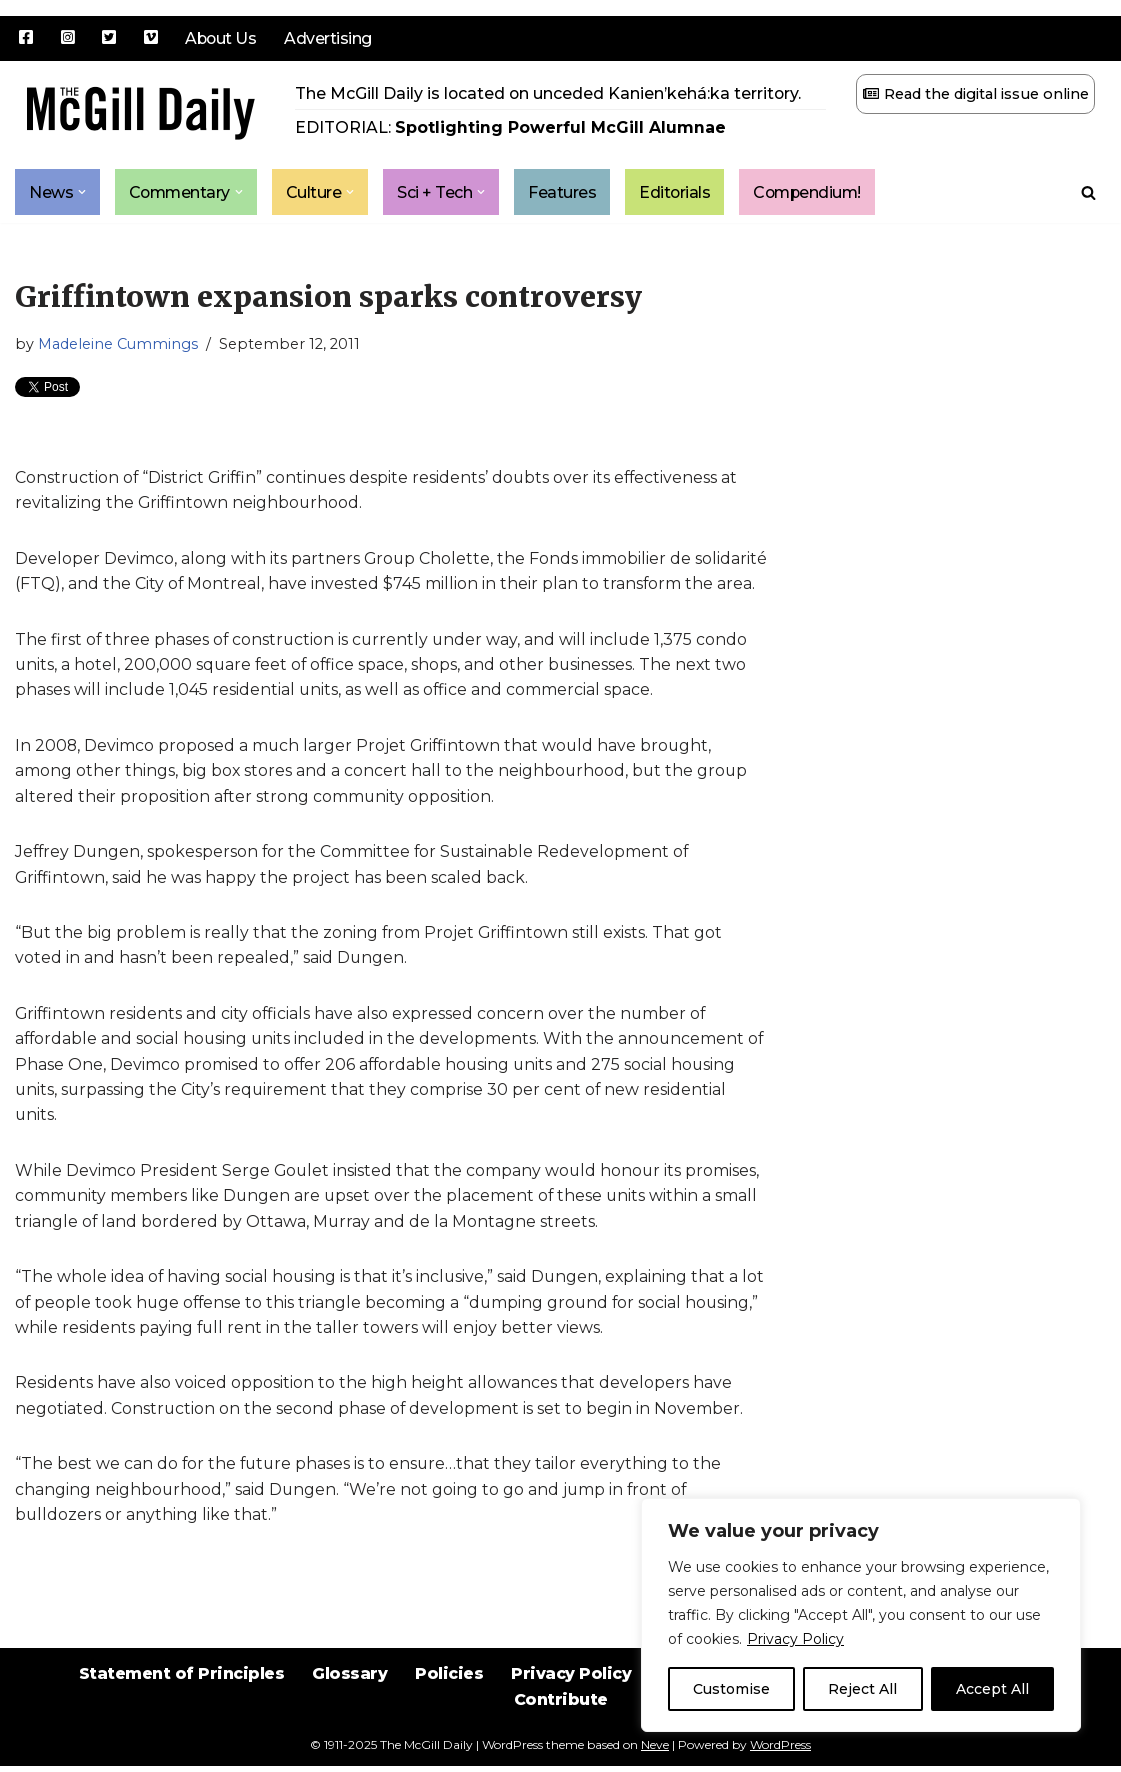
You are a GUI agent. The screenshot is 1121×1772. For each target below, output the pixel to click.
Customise (731, 1689)
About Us (221, 38)
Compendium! (814, 192)
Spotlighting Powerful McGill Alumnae (560, 128)
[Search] (1088, 192)
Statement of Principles (178, 1694)
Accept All (992, 1689)
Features (566, 192)
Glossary (348, 1694)
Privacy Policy (795, 1639)
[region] (861, 1615)
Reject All (862, 1689)
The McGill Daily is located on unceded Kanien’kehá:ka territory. (549, 93)
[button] (82, 192)
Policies (448, 1694)
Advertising (330, 38)
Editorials (679, 192)
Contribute (560, 1721)
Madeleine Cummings (118, 345)
